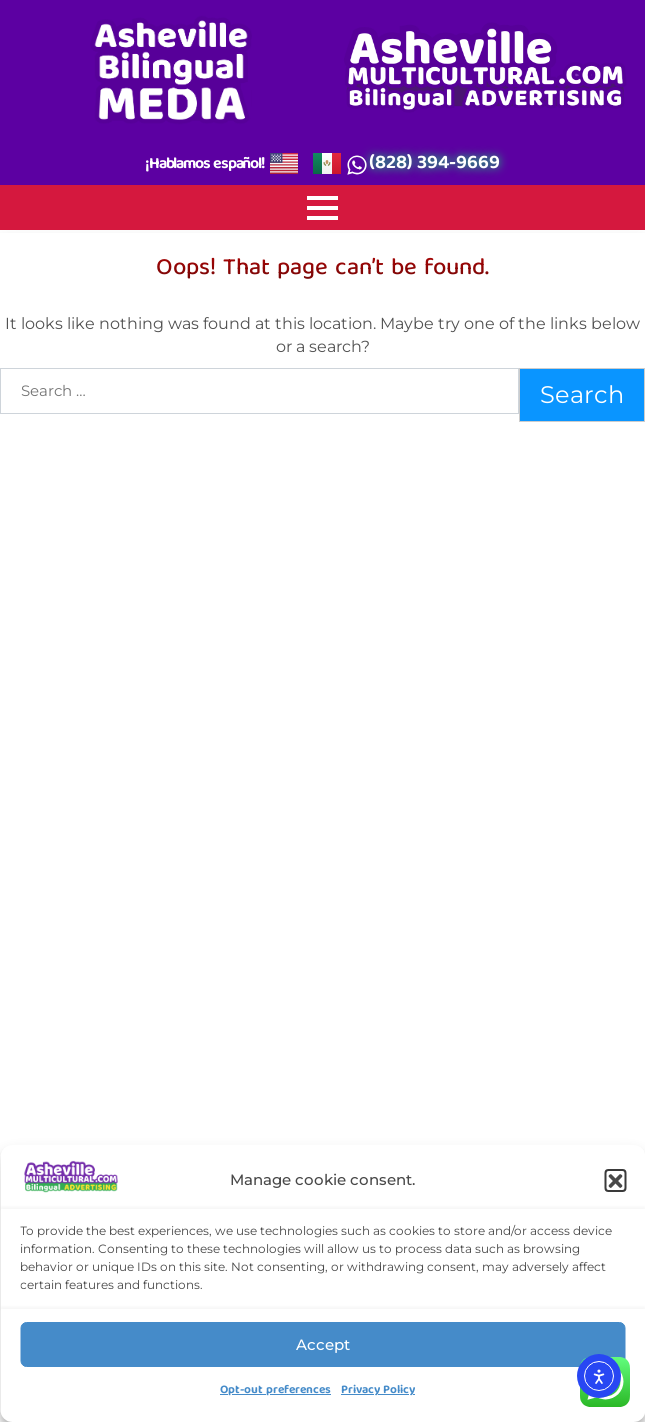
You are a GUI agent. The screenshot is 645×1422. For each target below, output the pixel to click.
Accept (323, 1344)
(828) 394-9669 (434, 165)
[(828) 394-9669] (357, 165)
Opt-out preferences (275, 1391)
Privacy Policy (378, 1391)
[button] (615, 1180)
